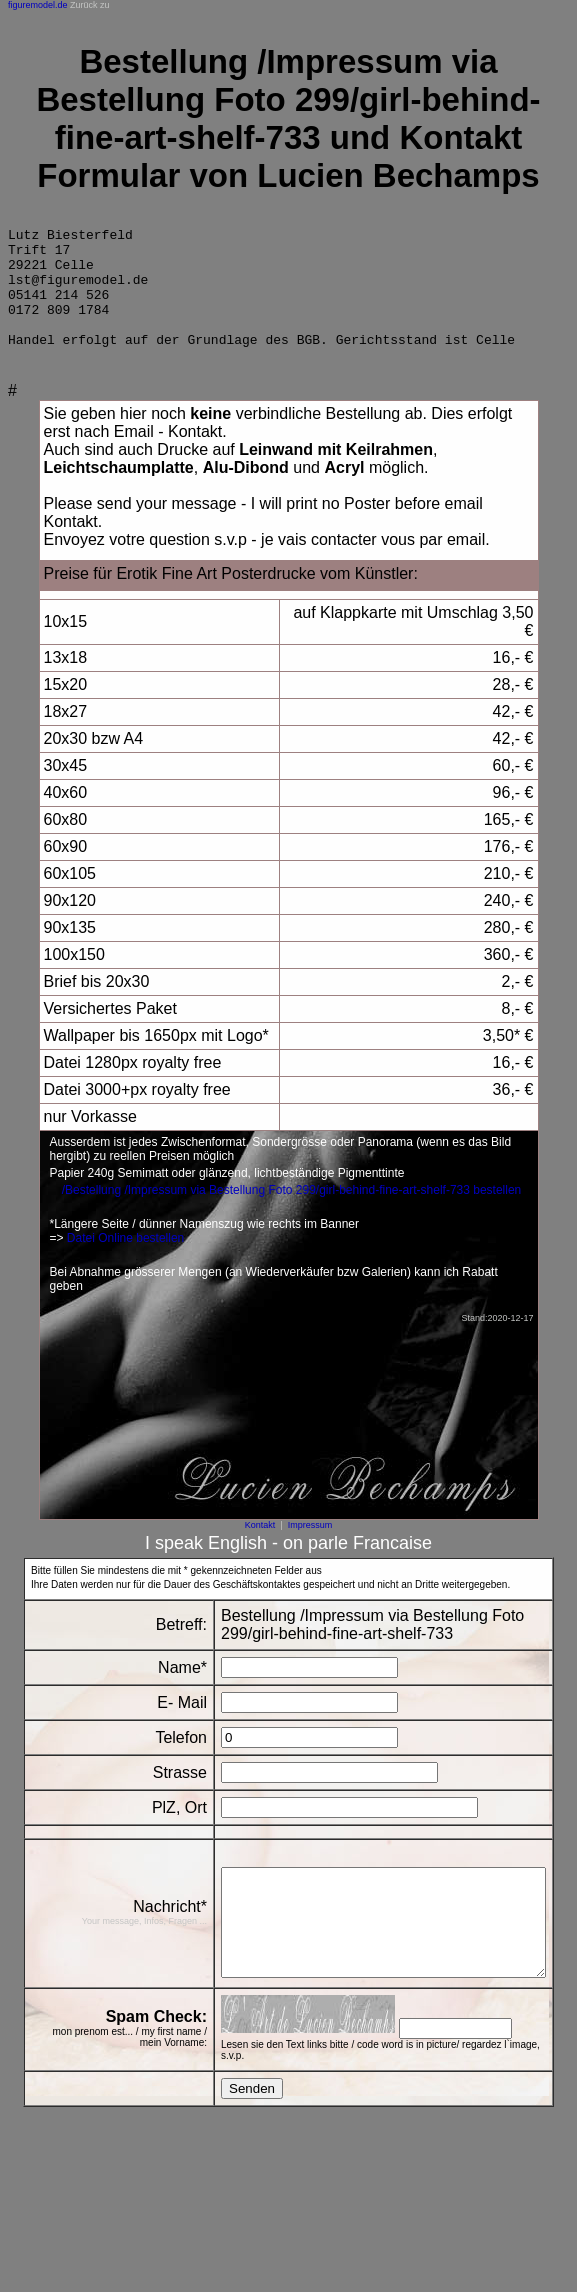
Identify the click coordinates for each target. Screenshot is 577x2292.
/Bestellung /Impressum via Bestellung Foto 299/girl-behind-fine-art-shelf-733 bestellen (292, 1214)
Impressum (310, 1549)
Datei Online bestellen (125, 1262)
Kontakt (260, 1549)
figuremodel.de (38, 5)
